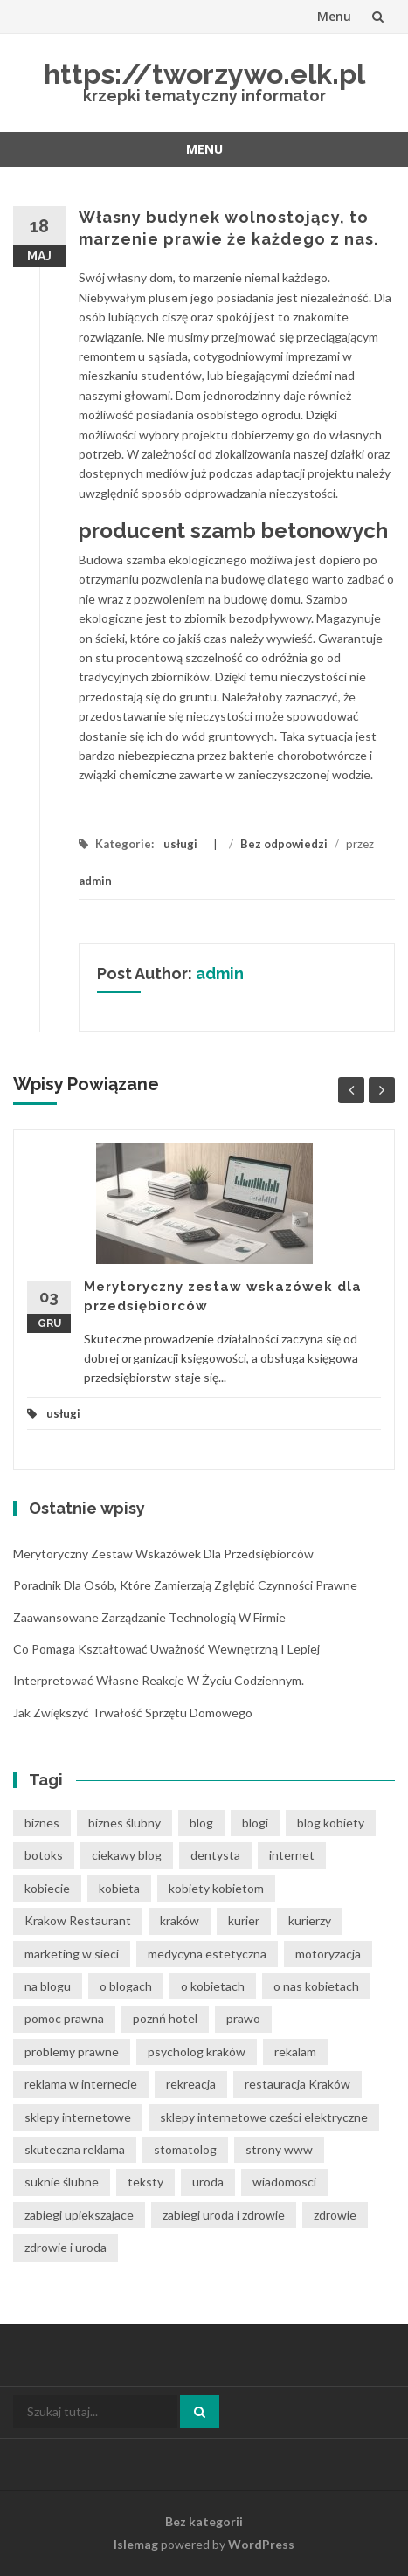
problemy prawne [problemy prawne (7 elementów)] (71, 2051)
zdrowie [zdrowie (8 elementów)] (335, 2214)
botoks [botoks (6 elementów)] (43, 1854)
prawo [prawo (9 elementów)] (243, 2018)
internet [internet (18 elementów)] (292, 1854)
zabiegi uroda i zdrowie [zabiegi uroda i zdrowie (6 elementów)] (224, 2214)
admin (95, 880)
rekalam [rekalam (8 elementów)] (295, 2051)
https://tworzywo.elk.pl (204, 74)
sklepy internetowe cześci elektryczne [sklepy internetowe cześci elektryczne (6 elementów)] (264, 2117)
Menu (334, 16)
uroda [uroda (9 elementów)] (208, 2181)
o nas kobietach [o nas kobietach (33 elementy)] (316, 1986)
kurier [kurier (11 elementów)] (243, 1920)
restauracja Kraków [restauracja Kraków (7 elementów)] (297, 2083)
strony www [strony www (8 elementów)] (279, 2149)
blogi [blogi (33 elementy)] (255, 1822)
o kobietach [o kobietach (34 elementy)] (213, 1986)
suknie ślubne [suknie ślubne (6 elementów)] (61, 2181)
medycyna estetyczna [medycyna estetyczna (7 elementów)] (207, 1953)
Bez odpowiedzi (284, 844)
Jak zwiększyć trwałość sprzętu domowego (132, 1712)
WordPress (261, 2544)
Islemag (136, 2544)
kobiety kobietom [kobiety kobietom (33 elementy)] (216, 1888)
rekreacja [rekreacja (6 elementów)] (191, 2083)
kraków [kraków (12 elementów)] (179, 1920)
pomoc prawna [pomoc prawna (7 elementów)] (64, 2018)
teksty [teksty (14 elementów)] (145, 2181)
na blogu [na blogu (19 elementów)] (47, 1986)
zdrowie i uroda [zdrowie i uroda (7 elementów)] (65, 2247)
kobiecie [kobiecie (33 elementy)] (47, 1888)
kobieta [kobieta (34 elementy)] (119, 1888)
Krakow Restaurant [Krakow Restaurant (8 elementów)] (77, 1920)
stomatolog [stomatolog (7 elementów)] (185, 2149)
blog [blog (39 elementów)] (201, 1822)
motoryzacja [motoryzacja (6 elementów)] (328, 1953)
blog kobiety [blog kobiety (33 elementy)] (330, 1822)
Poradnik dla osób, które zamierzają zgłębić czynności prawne (185, 1585)
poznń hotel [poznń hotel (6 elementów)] (165, 2018)
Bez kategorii (204, 2521)
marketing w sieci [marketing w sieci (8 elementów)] (71, 1953)
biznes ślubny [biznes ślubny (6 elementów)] (124, 1822)
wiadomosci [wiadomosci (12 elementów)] (284, 2181)
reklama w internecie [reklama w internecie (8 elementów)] (80, 2083)
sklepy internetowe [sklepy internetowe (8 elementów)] (77, 2117)
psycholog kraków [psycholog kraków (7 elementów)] (196, 2051)
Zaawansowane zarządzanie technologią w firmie (149, 1617)
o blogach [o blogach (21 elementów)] (126, 1986)
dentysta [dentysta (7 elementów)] (215, 1854)
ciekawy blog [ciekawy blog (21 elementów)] (127, 1854)
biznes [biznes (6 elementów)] (41, 1822)
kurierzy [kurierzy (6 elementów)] (309, 1920)
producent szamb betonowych (233, 530)
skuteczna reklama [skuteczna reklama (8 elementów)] (74, 2149)
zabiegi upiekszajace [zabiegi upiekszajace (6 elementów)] (79, 2214)
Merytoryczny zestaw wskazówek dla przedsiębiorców (163, 1553)
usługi (180, 844)
